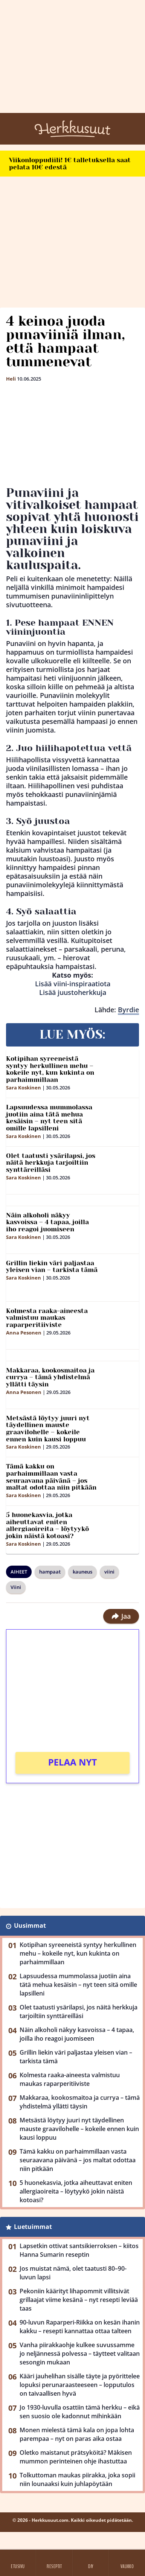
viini (109, 1571)
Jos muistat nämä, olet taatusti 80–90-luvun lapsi (73, 2272)
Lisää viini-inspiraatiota (72, 983)
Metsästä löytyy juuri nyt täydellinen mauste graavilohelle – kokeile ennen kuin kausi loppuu (48, 1428)
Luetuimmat (33, 2227)
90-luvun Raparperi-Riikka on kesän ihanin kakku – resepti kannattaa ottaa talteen (80, 2326)
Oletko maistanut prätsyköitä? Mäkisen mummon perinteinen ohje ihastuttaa (76, 2456)
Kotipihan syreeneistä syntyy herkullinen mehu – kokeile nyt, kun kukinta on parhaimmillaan (50, 1069)
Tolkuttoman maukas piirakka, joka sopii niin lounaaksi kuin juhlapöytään (77, 2479)
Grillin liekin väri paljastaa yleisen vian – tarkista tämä (52, 1266)
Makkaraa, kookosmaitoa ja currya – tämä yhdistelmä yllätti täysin (50, 1377)
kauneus (82, 1571)
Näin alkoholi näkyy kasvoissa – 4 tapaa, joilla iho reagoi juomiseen (47, 1222)
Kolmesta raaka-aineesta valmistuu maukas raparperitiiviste (47, 1317)
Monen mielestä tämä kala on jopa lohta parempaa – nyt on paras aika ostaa (77, 2434)
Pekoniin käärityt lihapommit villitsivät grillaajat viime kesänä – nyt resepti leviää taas (79, 2299)
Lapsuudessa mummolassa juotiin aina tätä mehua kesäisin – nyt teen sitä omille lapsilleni (49, 1117)
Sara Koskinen (23, 1087)
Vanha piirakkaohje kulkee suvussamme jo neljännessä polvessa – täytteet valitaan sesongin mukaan (80, 2353)
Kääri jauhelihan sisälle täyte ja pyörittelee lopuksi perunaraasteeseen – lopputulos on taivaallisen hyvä (80, 2385)
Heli (11, 378)
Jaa (121, 1616)
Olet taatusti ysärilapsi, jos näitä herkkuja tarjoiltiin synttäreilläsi (50, 1162)
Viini (16, 1587)
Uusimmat (30, 1925)
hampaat (50, 1571)
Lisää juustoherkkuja (72, 992)
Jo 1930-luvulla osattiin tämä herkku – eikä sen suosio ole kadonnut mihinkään (80, 2411)
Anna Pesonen (23, 1332)
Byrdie (128, 1009)
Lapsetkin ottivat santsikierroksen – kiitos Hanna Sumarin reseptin (79, 2250)
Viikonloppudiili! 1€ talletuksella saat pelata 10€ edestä (70, 163)
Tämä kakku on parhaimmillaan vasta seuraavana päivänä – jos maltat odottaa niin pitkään (51, 1476)
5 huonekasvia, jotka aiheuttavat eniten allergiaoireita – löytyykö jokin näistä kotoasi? (47, 1525)
